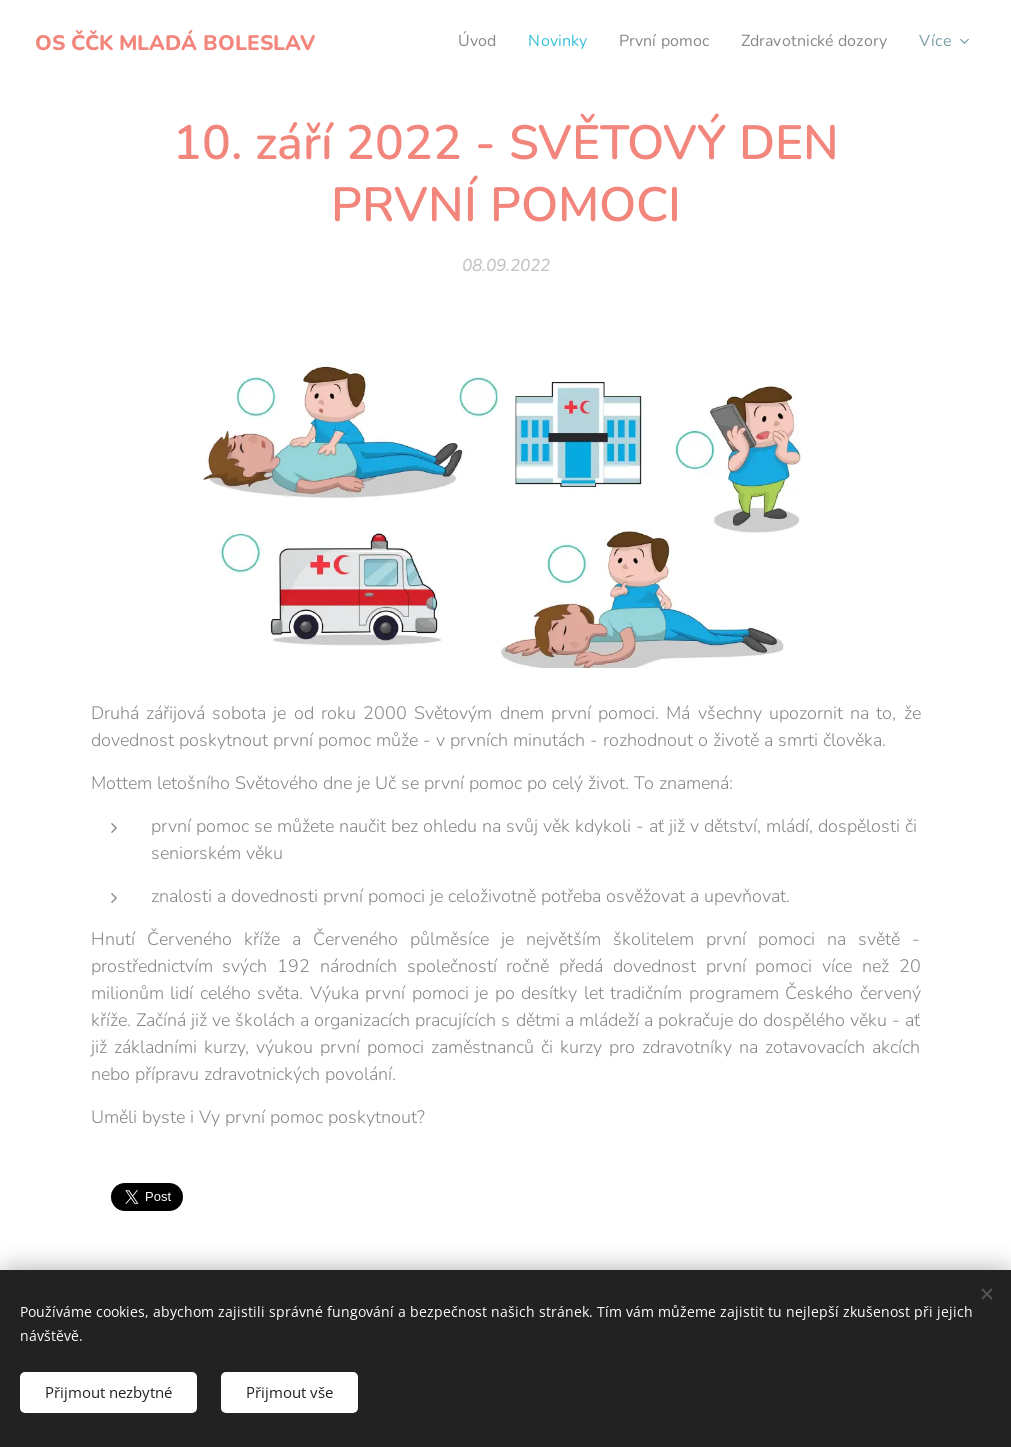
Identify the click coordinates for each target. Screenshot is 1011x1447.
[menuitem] (455, 41)
